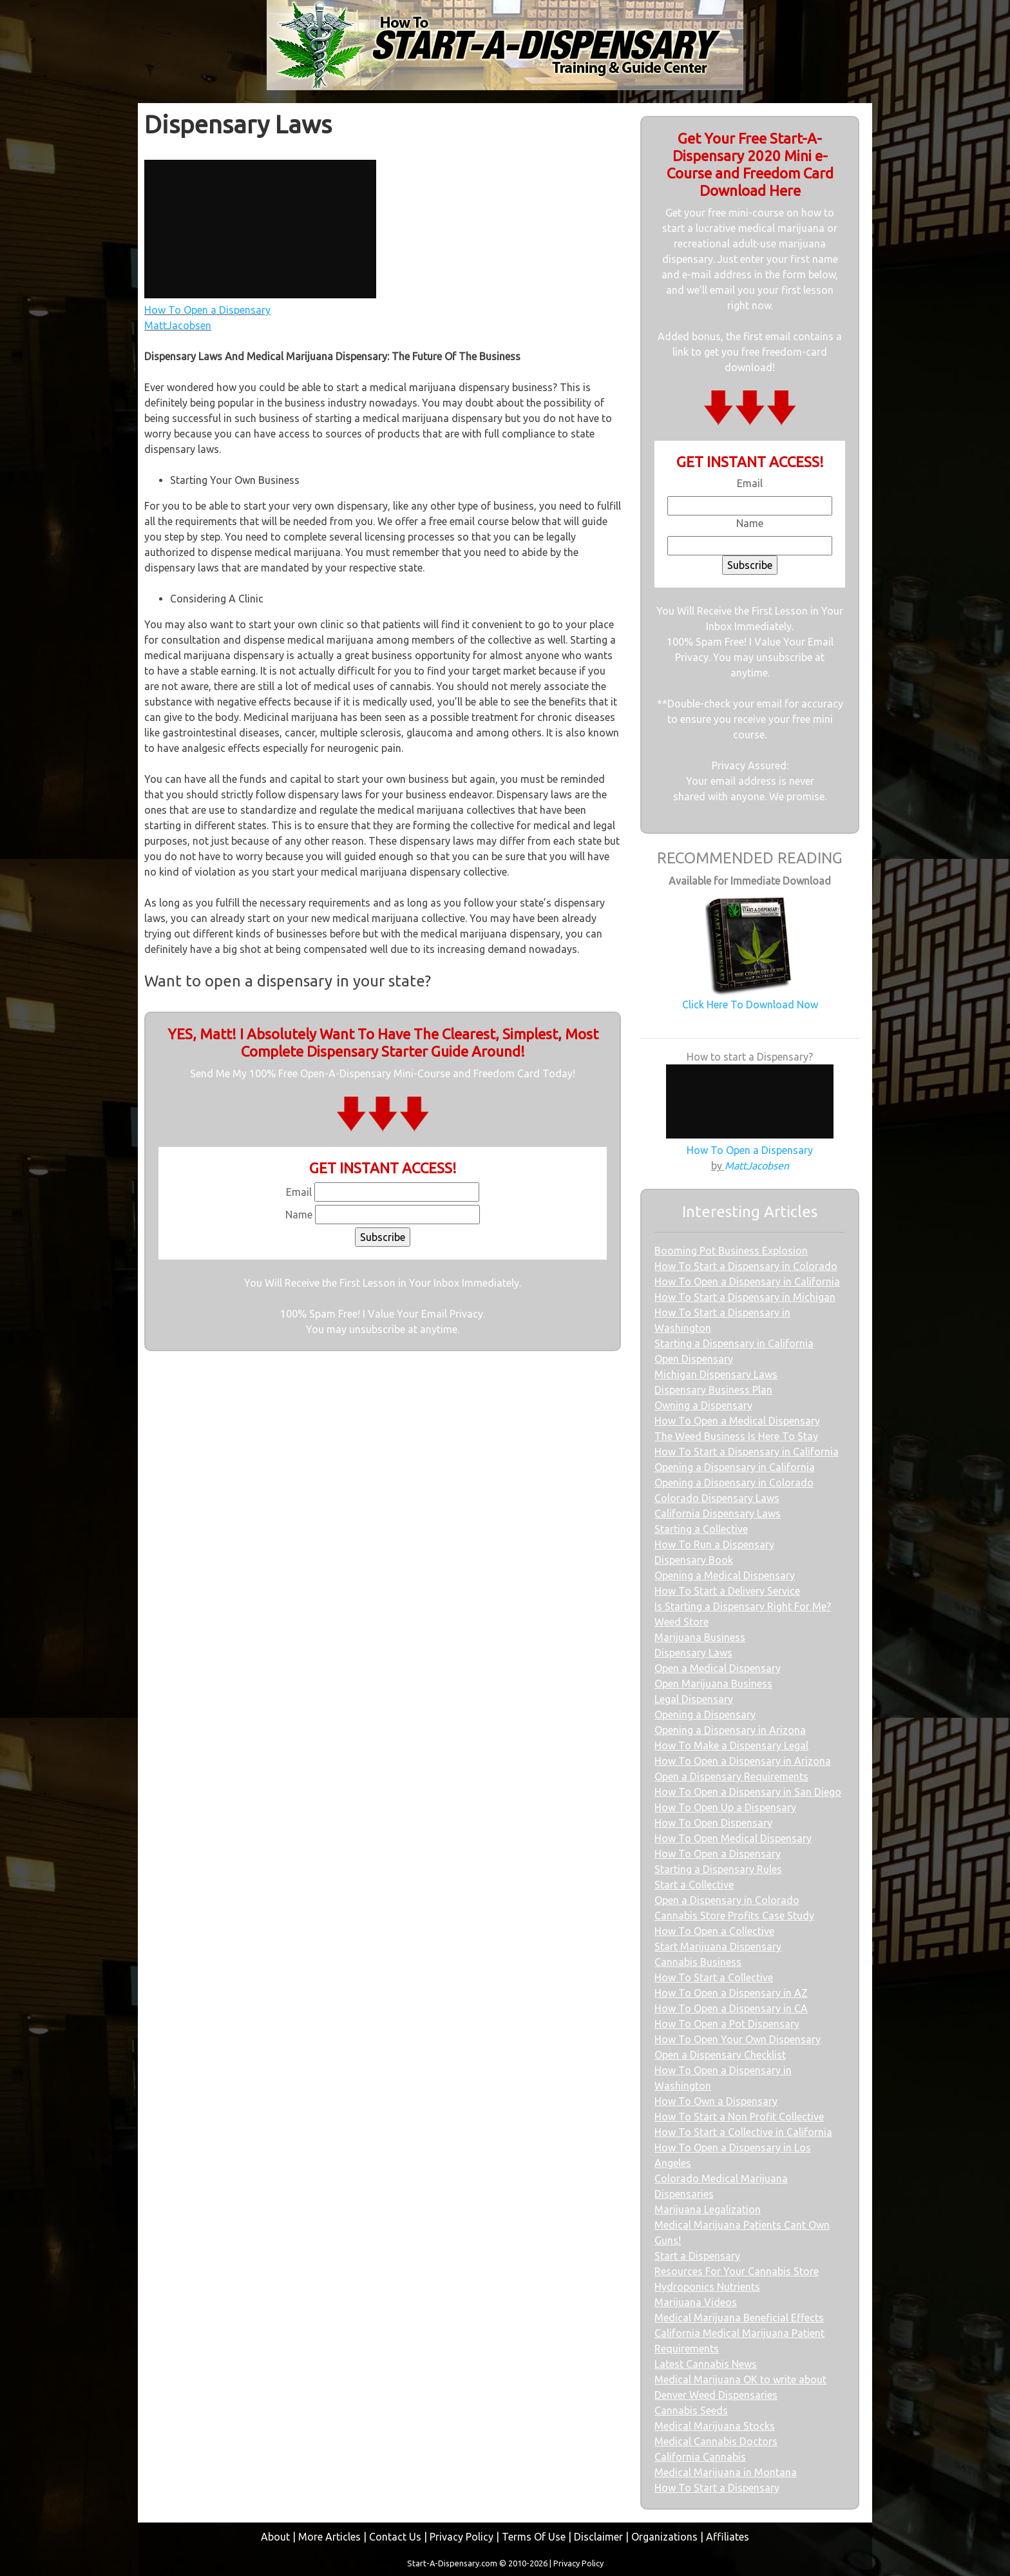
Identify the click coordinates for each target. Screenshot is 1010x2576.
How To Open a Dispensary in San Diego (747, 1792)
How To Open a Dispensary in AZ (731, 1993)
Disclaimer (598, 2536)
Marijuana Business (699, 1637)
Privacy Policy (461, 2536)
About (275, 2536)
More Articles (329, 2536)
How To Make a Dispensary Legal (731, 1745)
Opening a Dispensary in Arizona (730, 1730)
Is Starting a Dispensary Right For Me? (742, 1606)
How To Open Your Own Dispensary (737, 2039)
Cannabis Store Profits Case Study (734, 1915)
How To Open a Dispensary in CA (731, 2008)
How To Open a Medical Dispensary (737, 1421)
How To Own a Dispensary (715, 2101)
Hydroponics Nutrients (707, 2286)
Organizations (664, 2536)
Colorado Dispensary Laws (716, 1498)
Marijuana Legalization (707, 2209)
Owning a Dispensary (703, 1405)
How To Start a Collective (713, 1977)
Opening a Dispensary (705, 1714)
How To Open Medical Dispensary (733, 1838)
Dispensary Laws (693, 1652)
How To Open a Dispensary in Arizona (742, 1761)
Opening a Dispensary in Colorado (734, 1482)
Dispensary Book (693, 1560)
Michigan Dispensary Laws (715, 1374)
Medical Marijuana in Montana (725, 2472)
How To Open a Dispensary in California (747, 1281)
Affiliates (727, 2536)
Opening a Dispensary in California (734, 1467)
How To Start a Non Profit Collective (739, 2116)
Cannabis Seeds (691, 2410)
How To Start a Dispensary (716, 2488)
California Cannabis (700, 2457)
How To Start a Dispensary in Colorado (745, 1266)
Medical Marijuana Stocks (714, 2426)
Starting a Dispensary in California (734, 1343)
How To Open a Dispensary (717, 1854)
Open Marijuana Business (713, 1683)
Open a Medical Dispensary (717, 1668)
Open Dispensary (693, 1359)
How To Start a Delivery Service (727, 1591)
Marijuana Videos (695, 2302)
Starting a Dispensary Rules (718, 1869)
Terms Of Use (534, 2536)
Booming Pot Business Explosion (731, 1250)
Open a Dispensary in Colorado (726, 1900)
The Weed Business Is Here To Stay (736, 1436)
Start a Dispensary (697, 2256)
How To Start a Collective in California (743, 2132)
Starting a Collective (701, 1529)
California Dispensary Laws (717, 1513)
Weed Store (681, 1622)
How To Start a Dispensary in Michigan (744, 1297)
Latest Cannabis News (705, 2364)
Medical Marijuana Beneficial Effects (739, 2317)
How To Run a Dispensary (714, 1544)
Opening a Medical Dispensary (724, 1575)
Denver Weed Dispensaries (715, 2395)
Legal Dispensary (693, 1699)
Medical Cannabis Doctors (715, 2441)
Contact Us (395, 2536)
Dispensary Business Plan (713, 1390)
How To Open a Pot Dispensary (726, 2024)
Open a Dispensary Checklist (720, 2055)
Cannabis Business (697, 1962)
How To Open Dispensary (713, 1823)
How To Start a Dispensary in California (746, 1451)
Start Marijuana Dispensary (717, 1946)
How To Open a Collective (714, 1931)
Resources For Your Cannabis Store (736, 2271)
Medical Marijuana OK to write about (740, 2379)
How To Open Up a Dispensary (725, 1807)
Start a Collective (694, 1884)
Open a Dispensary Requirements (731, 1776)
